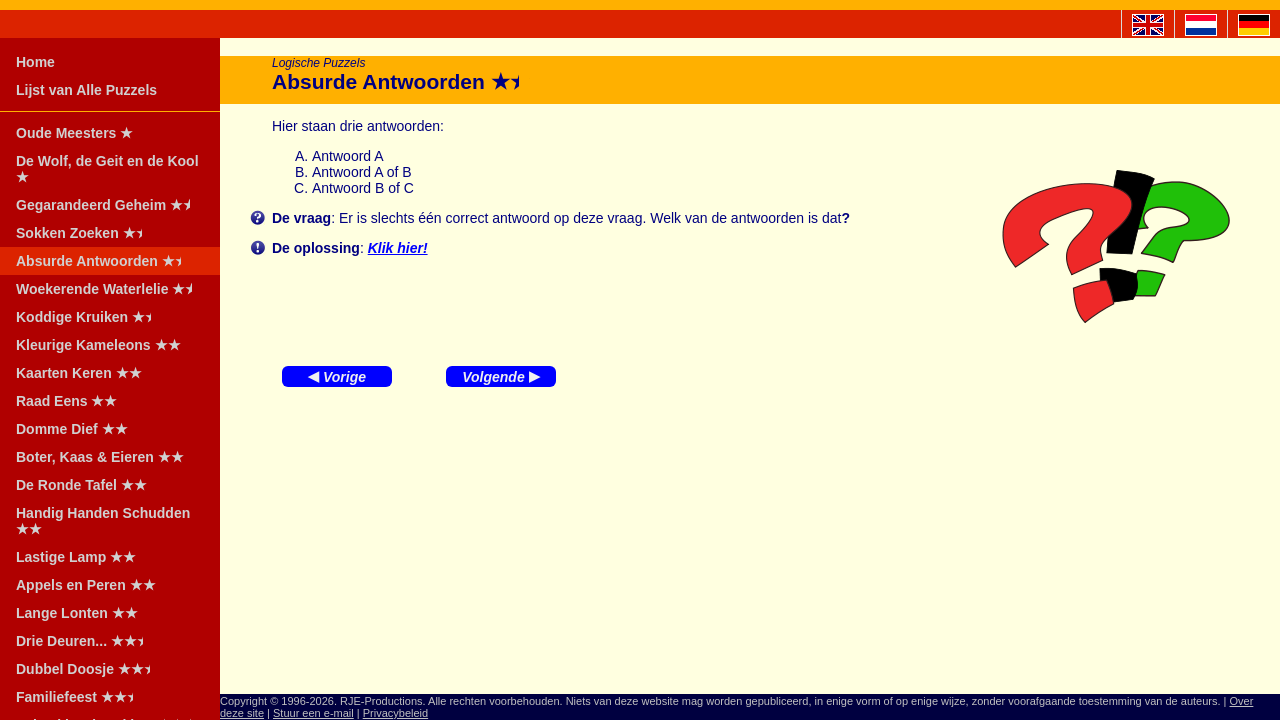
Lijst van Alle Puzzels (86, 90)
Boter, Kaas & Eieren (100, 457)
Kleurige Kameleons (98, 345)
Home (35, 62)
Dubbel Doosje (89, 669)
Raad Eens (66, 401)
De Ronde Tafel (81, 485)
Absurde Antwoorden (105, 261)
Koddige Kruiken (90, 317)
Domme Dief (72, 429)
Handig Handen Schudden (103, 521)
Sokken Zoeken (85, 233)
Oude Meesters (74, 133)
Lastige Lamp (76, 557)
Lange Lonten (77, 613)
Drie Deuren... (86, 641)
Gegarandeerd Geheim (109, 205)
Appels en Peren (86, 585)
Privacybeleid (395, 713)
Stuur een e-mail (313, 713)
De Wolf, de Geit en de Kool (107, 169)
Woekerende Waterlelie (110, 289)
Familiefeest (81, 697)
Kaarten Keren (79, 373)
